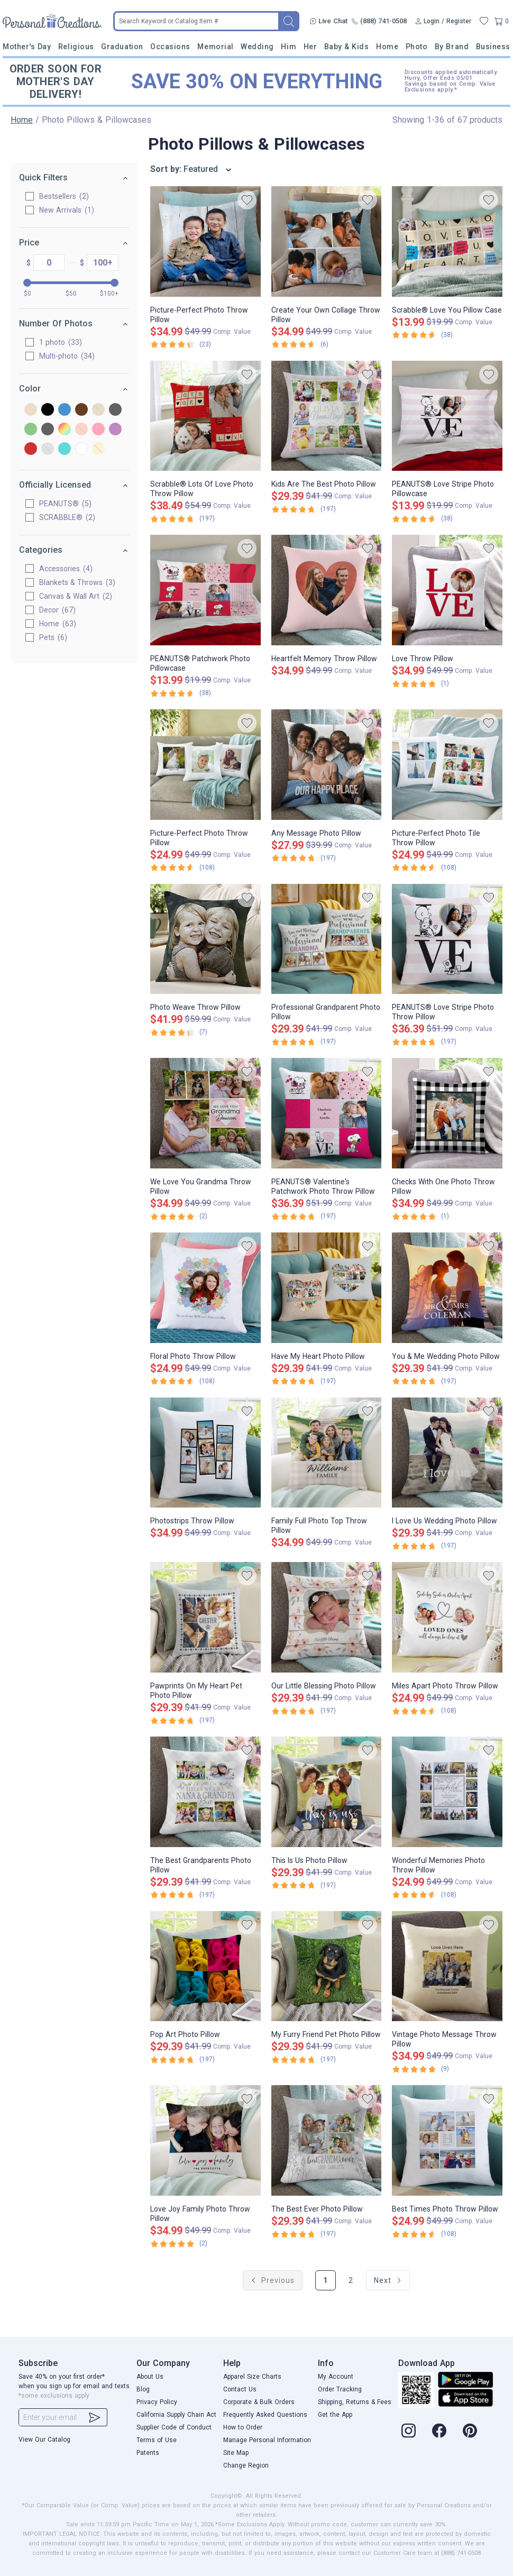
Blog (143, 2389)
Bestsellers (64, 196)
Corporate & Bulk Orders (259, 2402)
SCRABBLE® (67, 517)
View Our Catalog (44, 2439)
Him (288, 46)
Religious (76, 46)
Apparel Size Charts (252, 2376)
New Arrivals (66, 210)
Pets (53, 637)
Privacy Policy (156, 2402)
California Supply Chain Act (176, 2414)
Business (493, 46)
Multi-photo (67, 356)
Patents (147, 2452)
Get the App (335, 2414)
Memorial (215, 46)
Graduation (122, 46)
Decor (57, 610)
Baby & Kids (346, 46)
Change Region (246, 2465)
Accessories (66, 568)
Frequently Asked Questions (265, 2414)
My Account (335, 2376)
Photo (417, 46)
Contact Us (239, 2389)
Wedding (257, 46)
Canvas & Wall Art (75, 596)
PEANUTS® (65, 503)
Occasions (170, 46)
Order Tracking (340, 2389)
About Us (149, 2376)
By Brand (452, 46)
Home (387, 46)
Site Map (236, 2452)
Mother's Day (27, 46)
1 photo (60, 342)
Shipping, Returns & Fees (354, 2402)
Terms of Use (156, 2440)
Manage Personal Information (267, 2440)
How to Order (242, 2427)
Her (310, 46)
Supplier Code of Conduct (174, 2427)
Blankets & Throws (77, 582)
